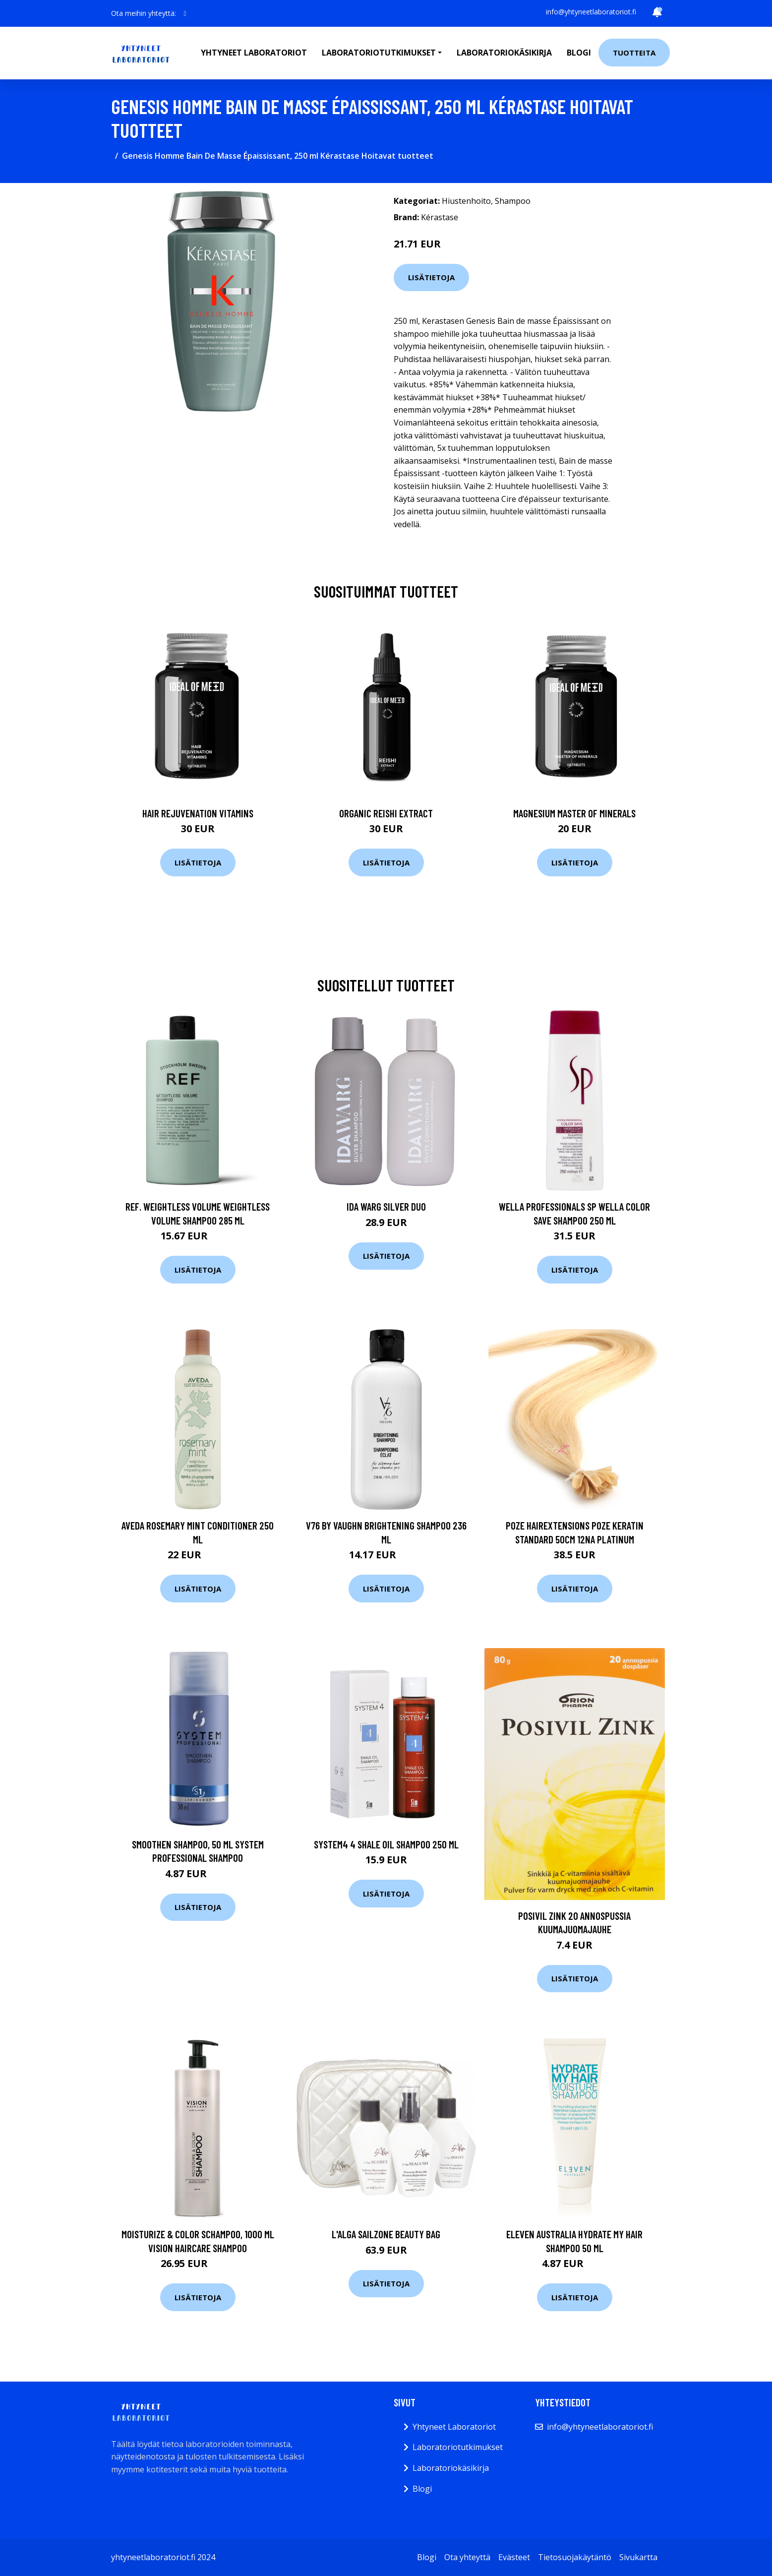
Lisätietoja (431, 277)
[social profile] (185, 13)
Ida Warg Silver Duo (386, 1206)
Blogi (579, 52)
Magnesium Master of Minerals (574, 813)
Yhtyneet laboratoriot (254, 52)
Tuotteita (634, 53)
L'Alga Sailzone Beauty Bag (386, 2234)
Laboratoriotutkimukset (458, 2447)
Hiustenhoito (466, 200)
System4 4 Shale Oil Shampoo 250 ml (386, 1844)
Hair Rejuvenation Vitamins (197, 813)
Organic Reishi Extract (386, 813)
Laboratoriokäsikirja (504, 52)
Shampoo (513, 200)
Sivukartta (638, 2557)
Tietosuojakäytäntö (574, 2557)
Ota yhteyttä (467, 2557)
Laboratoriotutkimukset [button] (379, 52)
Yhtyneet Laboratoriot (454, 2426)
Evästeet (514, 2557)
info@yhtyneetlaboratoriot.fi (591, 11)
